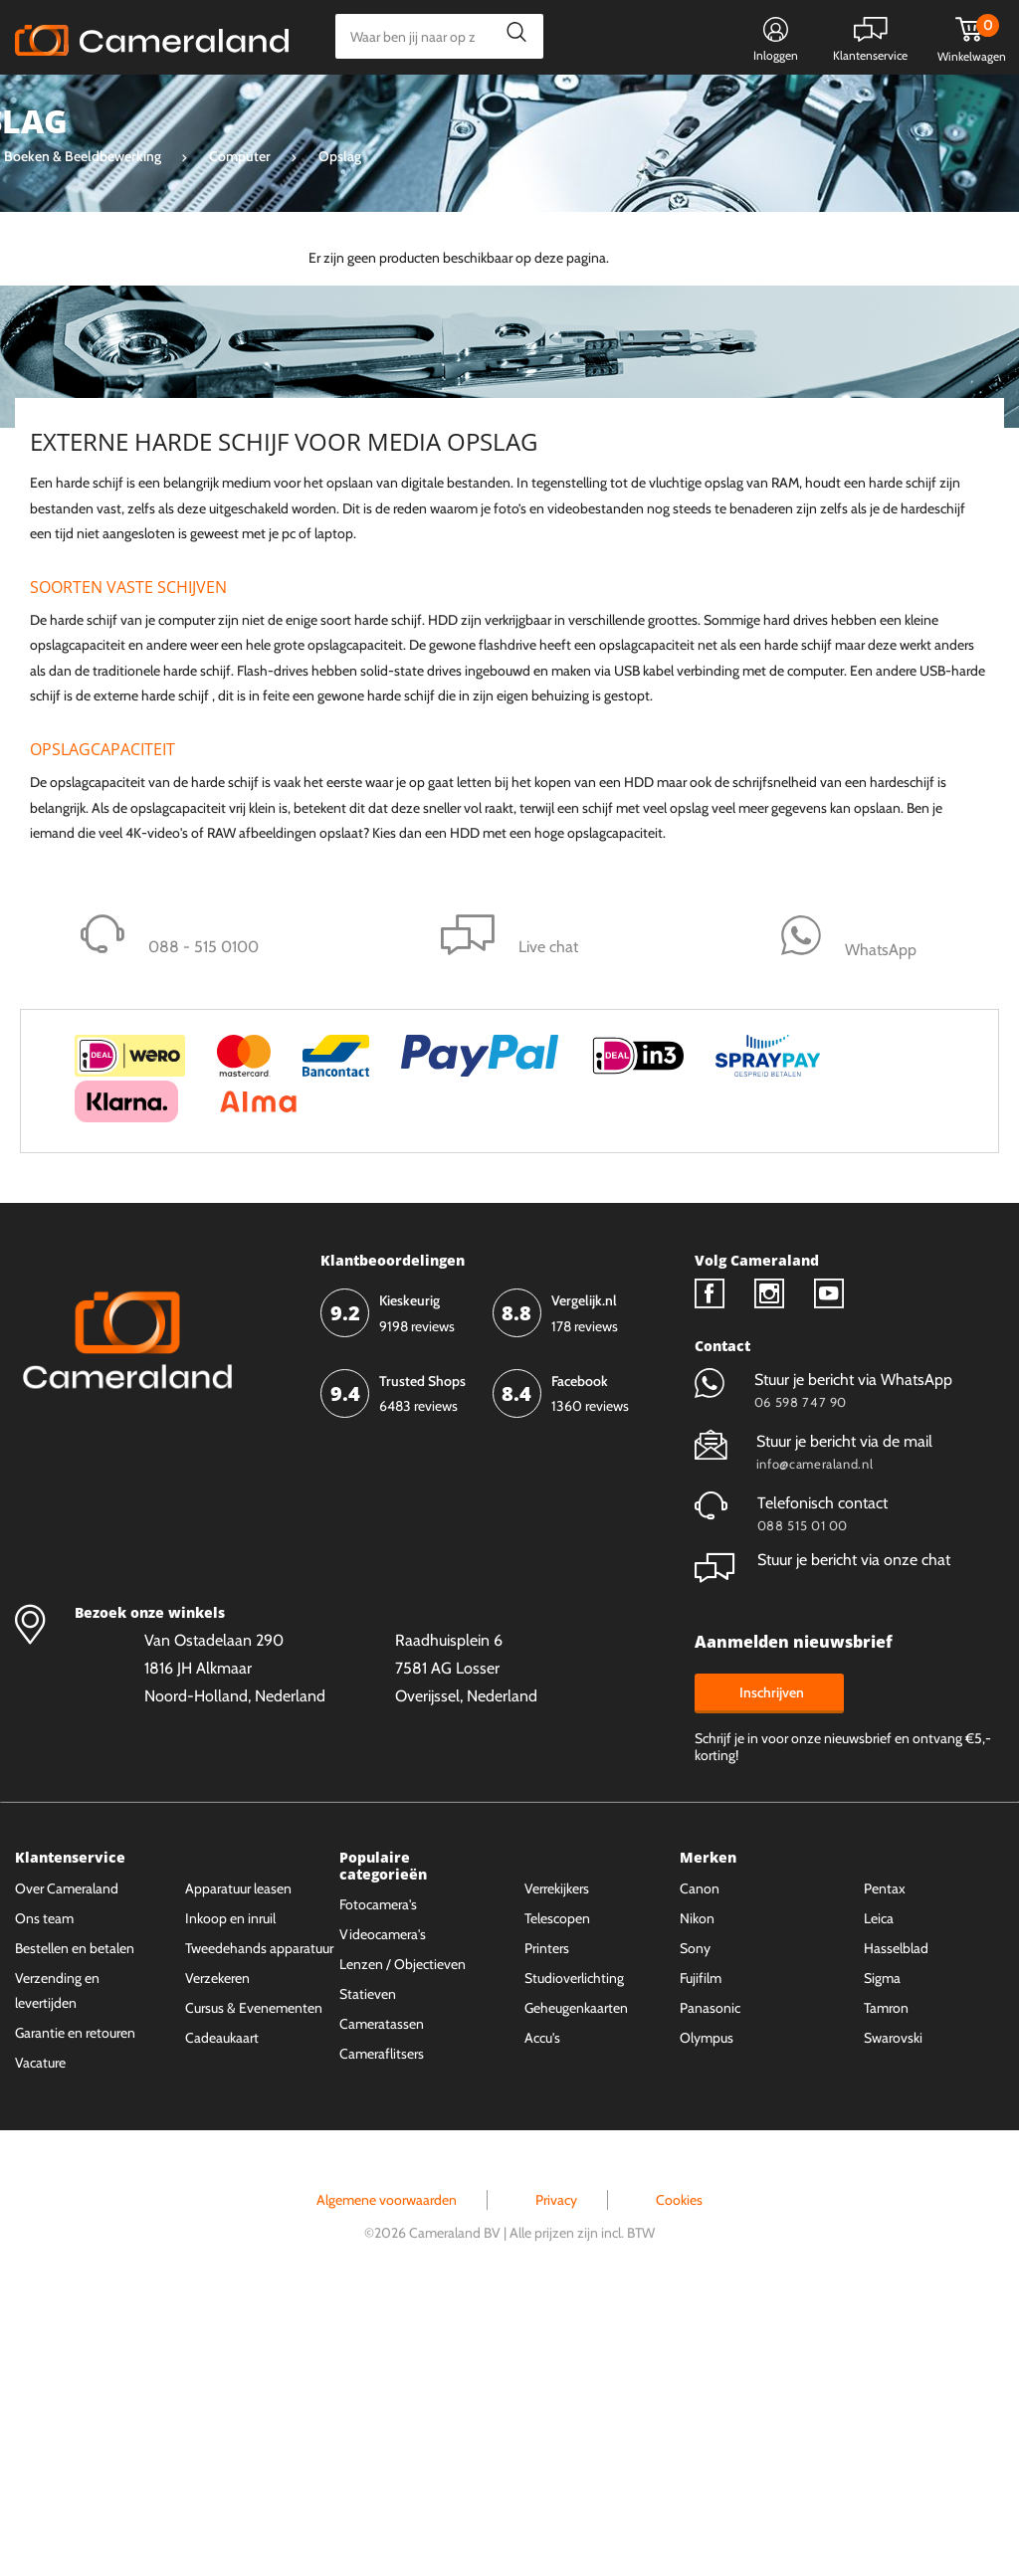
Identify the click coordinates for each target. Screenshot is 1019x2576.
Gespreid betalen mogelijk (515, 106)
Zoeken (511, 36)
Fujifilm (700, 2253)
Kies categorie (87, 104)
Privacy (556, 2474)
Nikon (697, 2193)
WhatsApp (663, 106)
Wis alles (227, 333)
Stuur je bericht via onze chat (822, 1835)
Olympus (706, 2312)
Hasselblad (896, 2223)
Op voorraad (101, 513)
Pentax (885, 2163)
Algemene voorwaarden (386, 2474)
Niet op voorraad (115, 480)
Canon (699, 2163)
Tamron (886, 2282)
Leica (879, 2193)
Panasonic (710, 2282)
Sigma (882, 2253)
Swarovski (893, 2312)
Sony (695, 2223)
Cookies (679, 2474)
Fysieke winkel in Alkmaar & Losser (846, 106)
